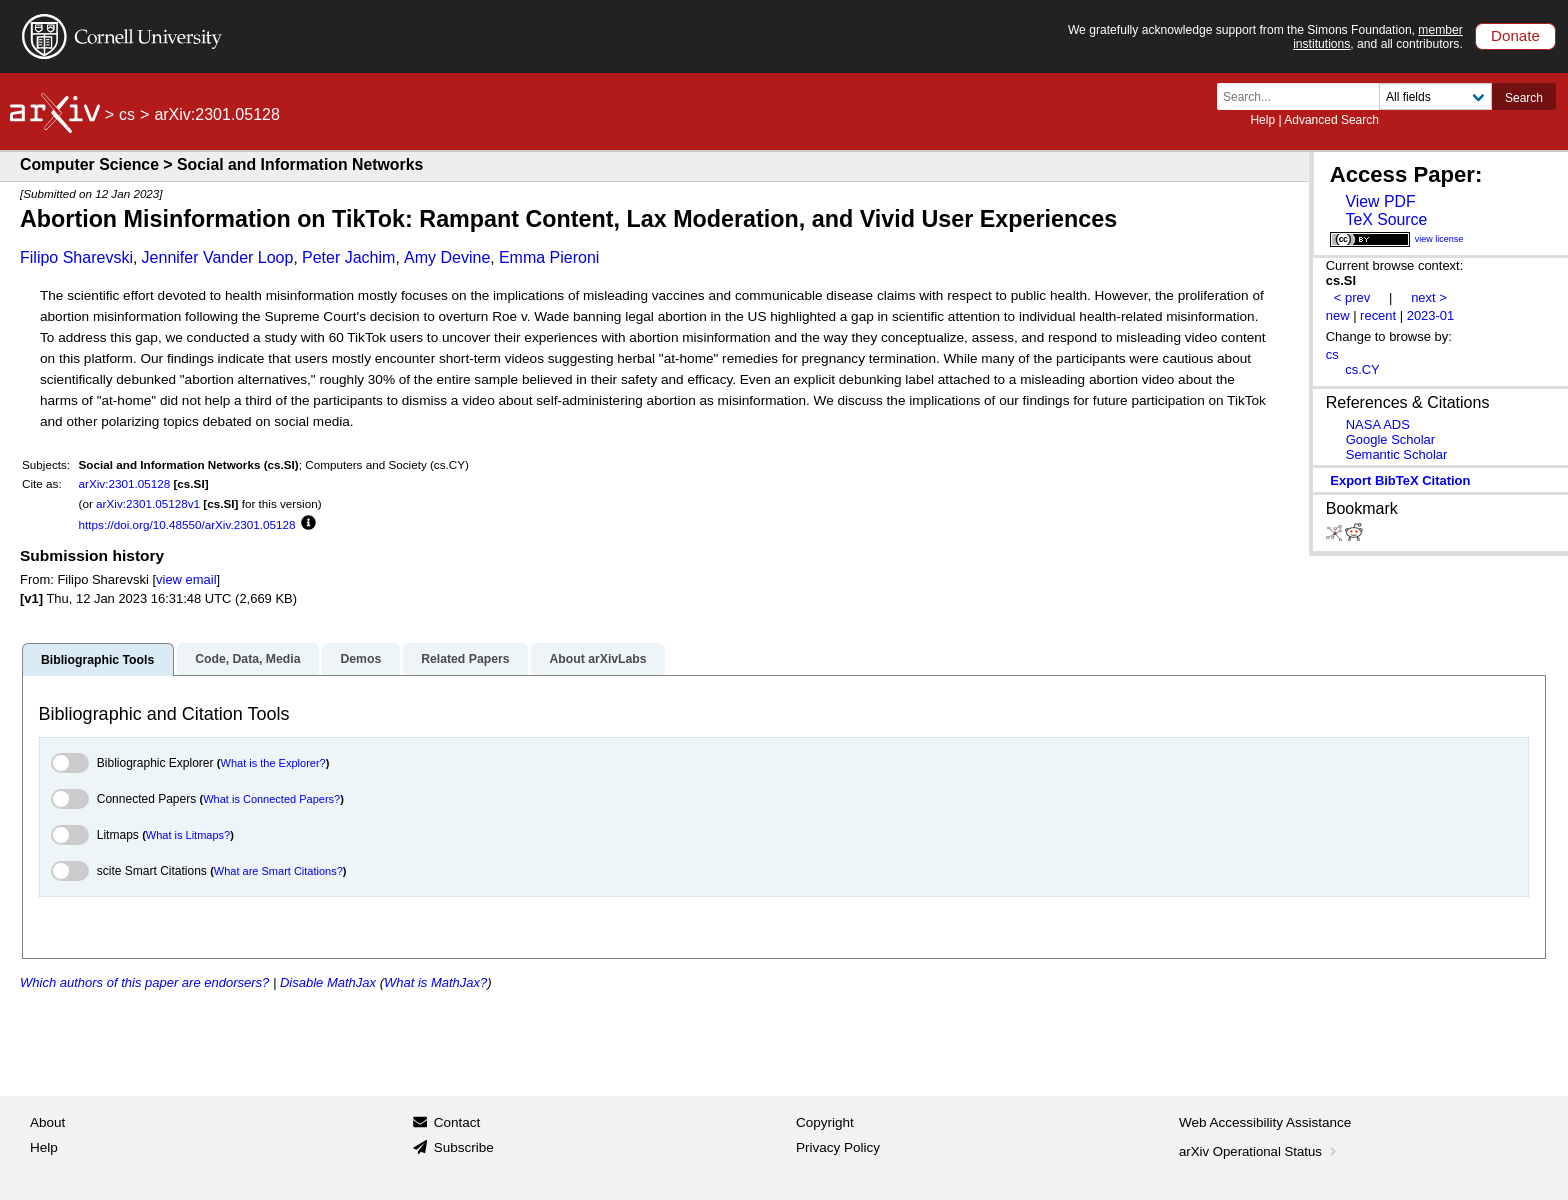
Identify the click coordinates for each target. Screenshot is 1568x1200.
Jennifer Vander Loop (218, 257)
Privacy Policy (838, 1147)
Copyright (825, 1122)
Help (1262, 120)
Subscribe (464, 1147)
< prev (1352, 297)
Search (1524, 98)
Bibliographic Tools (97, 660)
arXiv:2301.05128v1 (148, 503)
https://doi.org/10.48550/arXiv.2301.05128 (187, 524)
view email (186, 579)
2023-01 (1431, 315)
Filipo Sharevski (76, 257)
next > (1429, 297)
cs (127, 114)
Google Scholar (1390, 439)
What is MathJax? (435, 982)
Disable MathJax (328, 982)
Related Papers (465, 659)
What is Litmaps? (188, 835)
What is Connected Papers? (271, 799)
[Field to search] (1435, 96)
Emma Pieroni (549, 257)
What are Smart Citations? (278, 871)
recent (1378, 315)
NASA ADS (1378, 424)
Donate (1515, 35)
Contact (457, 1122)
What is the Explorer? (273, 763)
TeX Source (1386, 219)
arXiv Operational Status (1259, 1151)
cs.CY (1362, 369)
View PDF (1380, 201)
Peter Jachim (348, 257)
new (1338, 315)
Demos (360, 659)
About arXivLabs (597, 659)
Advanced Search (1331, 120)
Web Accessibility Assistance (1265, 1122)
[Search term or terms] (1304, 96)
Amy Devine (447, 257)
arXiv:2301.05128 (125, 483)
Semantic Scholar (1397, 454)
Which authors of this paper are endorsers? (144, 982)
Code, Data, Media (247, 659)
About (47, 1122)
